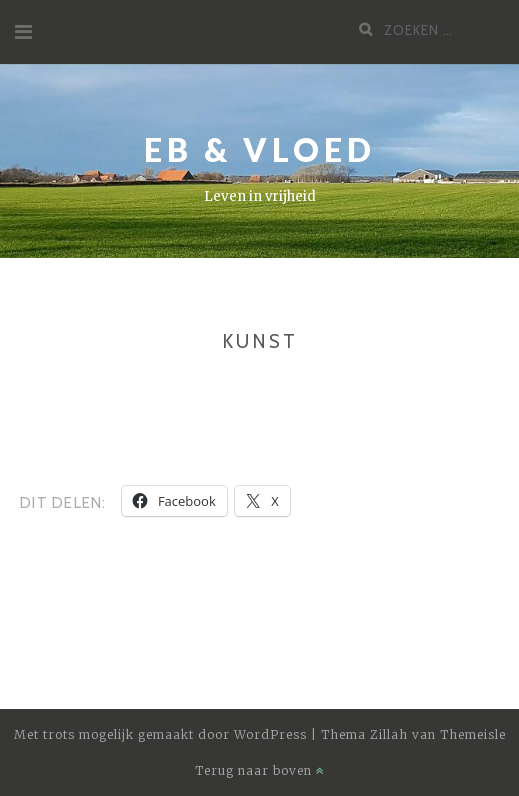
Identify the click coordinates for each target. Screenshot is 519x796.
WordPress (270, 734)
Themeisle (473, 734)
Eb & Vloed (260, 149)
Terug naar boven (260, 770)
